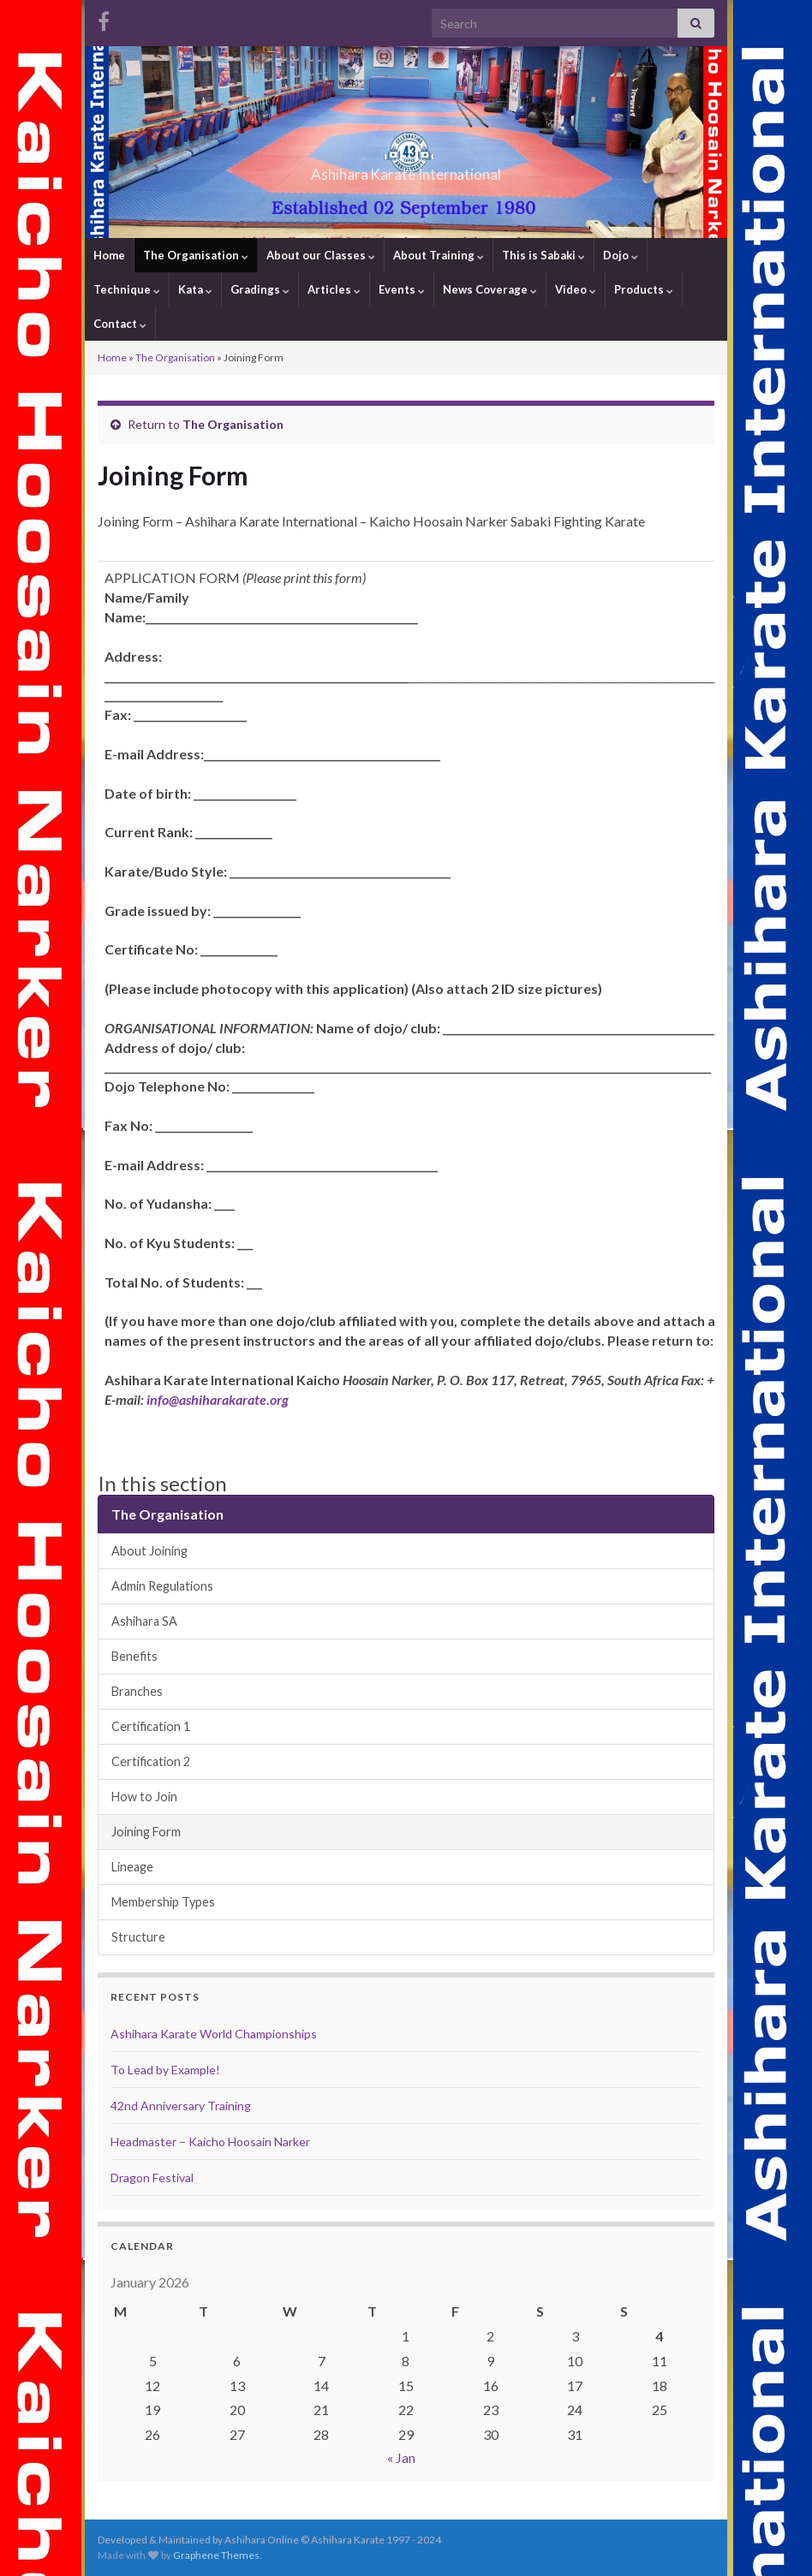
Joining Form (146, 1831)
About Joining (149, 1551)
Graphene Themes (216, 2555)
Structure (138, 1937)
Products (643, 289)
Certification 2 (150, 1761)
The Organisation (195, 255)
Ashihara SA (144, 1621)
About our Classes (320, 255)
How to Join (144, 1796)
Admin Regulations (162, 1586)
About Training (438, 255)
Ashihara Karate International (406, 169)
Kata (195, 289)
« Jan (401, 2457)
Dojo (620, 255)
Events (402, 289)
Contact (119, 323)
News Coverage (490, 289)
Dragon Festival (152, 2177)
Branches (137, 1691)
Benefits (134, 1656)
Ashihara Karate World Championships (213, 2033)
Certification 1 (150, 1726)
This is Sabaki (543, 255)
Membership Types (163, 1902)
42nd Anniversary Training (180, 2105)
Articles (334, 289)
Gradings (260, 289)
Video (575, 289)
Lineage (132, 1866)
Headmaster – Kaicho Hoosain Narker (210, 2141)
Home (109, 255)
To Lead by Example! (165, 2069)
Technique (126, 289)
